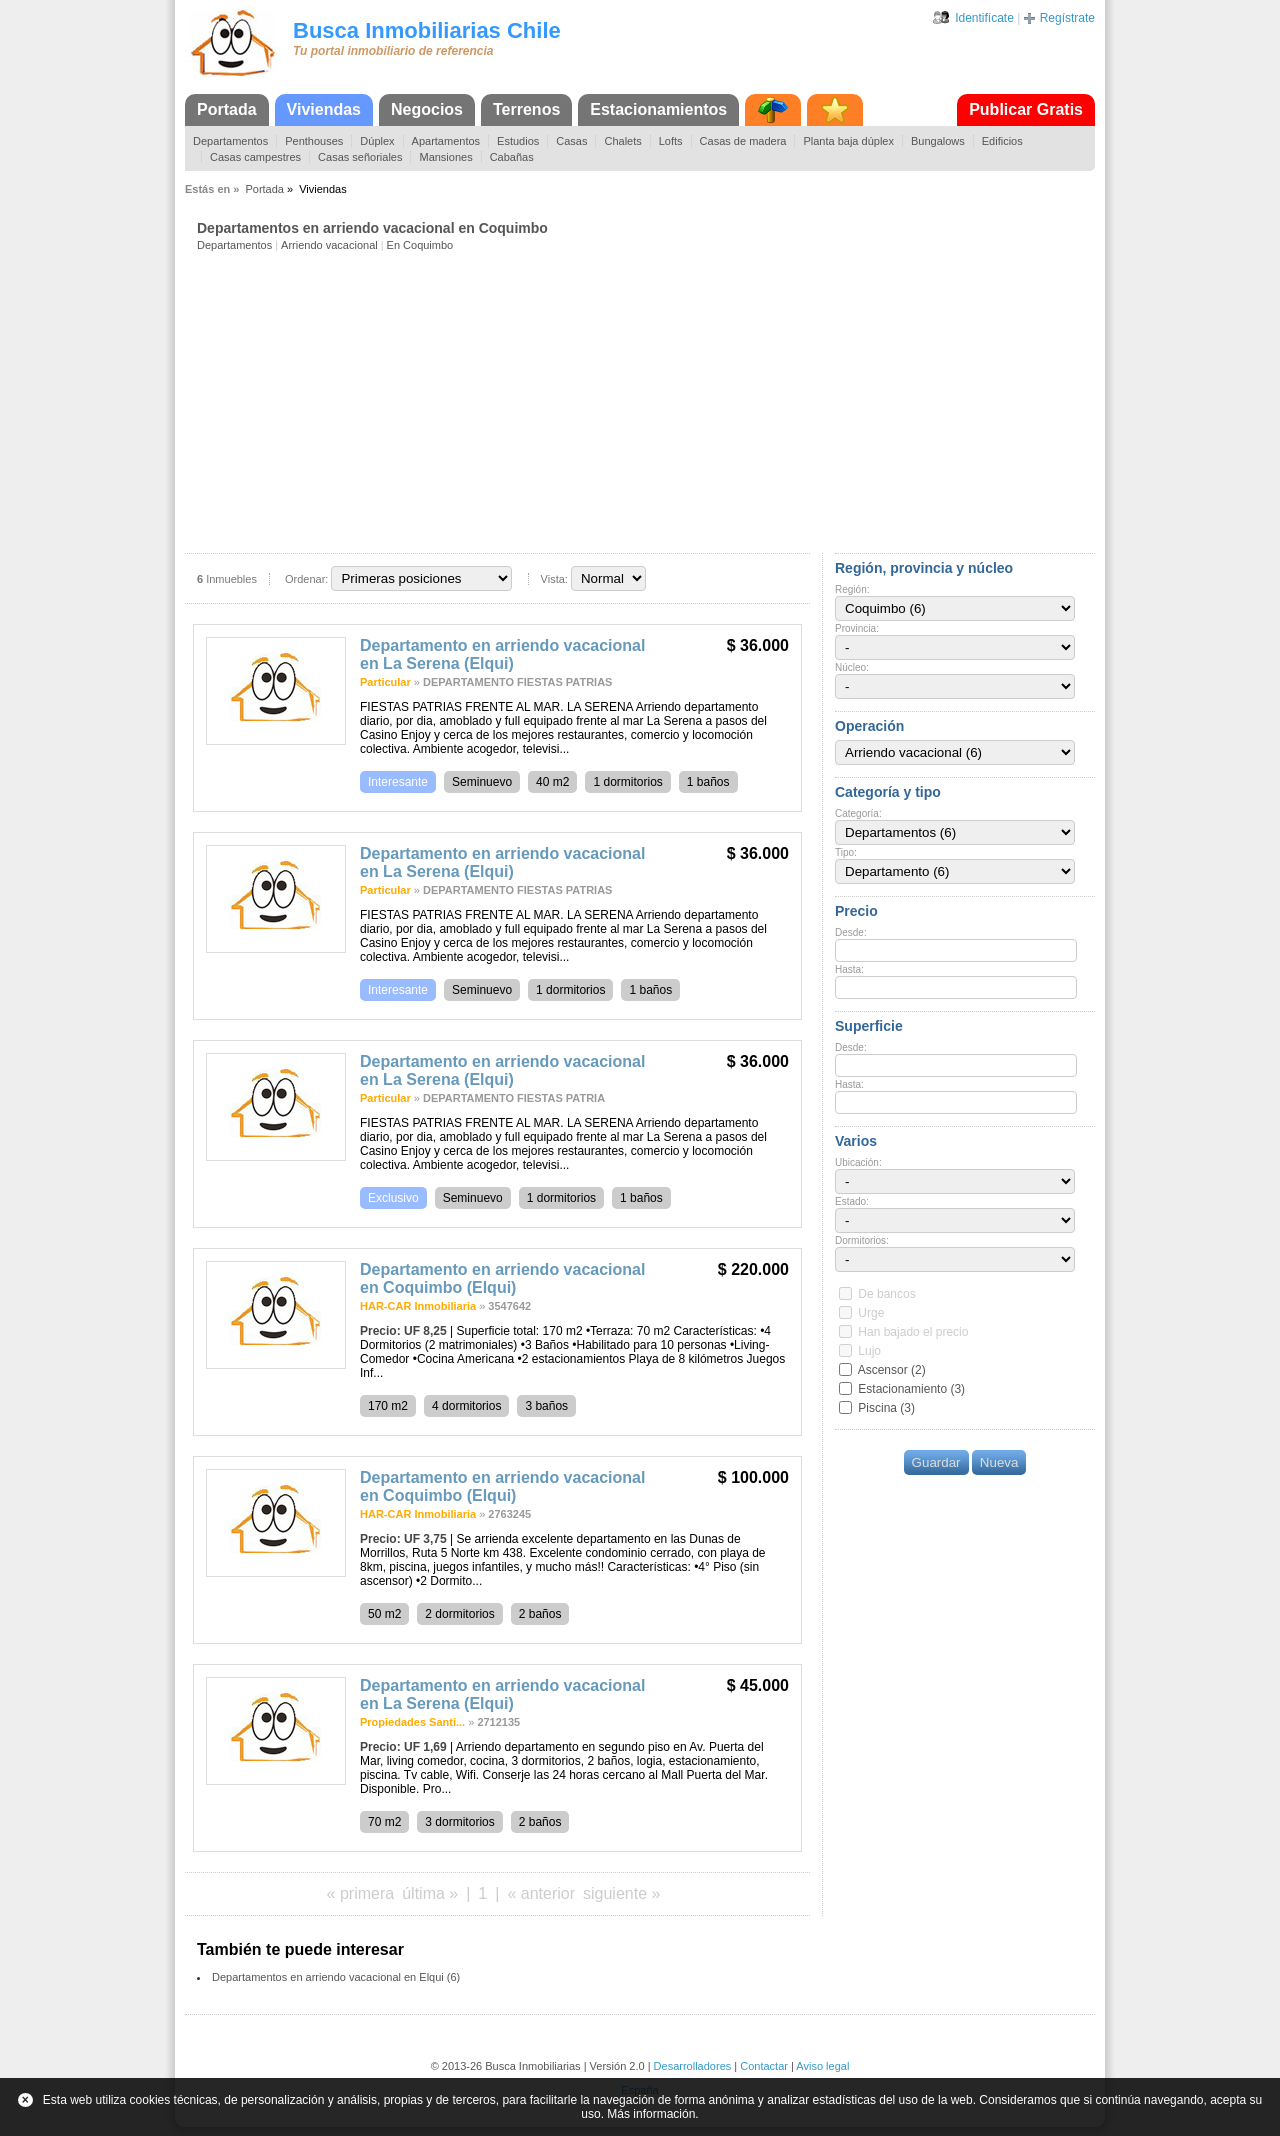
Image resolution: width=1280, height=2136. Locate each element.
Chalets (622, 141)
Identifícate (984, 18)
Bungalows (938, 141)
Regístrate (1067, 18)
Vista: (554, 579)
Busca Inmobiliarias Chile (427, 30)
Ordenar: (306, 579)
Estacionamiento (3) (911, 1389)
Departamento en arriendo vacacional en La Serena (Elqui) (502, 654)
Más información (651, 2114)
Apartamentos (446, 141)
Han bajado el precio (913, 1332)
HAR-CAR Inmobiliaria (418, 1306)
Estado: (852, 1201)
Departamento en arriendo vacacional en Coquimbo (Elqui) (502, 1278)
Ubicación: (858, 1162)
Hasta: (849, 969)
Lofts (671, 141)
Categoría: (858, 813)
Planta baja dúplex (848, 141)
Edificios (1002, 141)
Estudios (518, 141)
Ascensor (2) (892, 1370)
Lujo (869, 1351)
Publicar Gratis (1026, 109)
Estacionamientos (658, 109)
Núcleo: (852, 667)
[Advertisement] (646, 401)
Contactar (764, 2066)
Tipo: (846, 852)
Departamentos (230, 141)
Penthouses (314, 141)
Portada (227, 109)
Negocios (427, 109)
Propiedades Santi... (412, 1722)
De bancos (886, 1294)
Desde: (851, 932)
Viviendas (324, 109)
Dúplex (377, 141)
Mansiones (445, 157)
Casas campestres (255, 157)
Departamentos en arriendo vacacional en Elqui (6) (336, 1977)
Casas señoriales (360, 157)
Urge (871, 1313)
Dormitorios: (862, 1240)
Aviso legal (822, 2066)
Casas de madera (743, 141)
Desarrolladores (693, 2066)
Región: (852, 589)
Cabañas (512, 157)
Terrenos (526, 109)
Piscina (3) (886, 1408)
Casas (571, 141)
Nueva (999, 1462)
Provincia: (857, 628)
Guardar (936, 1462)
